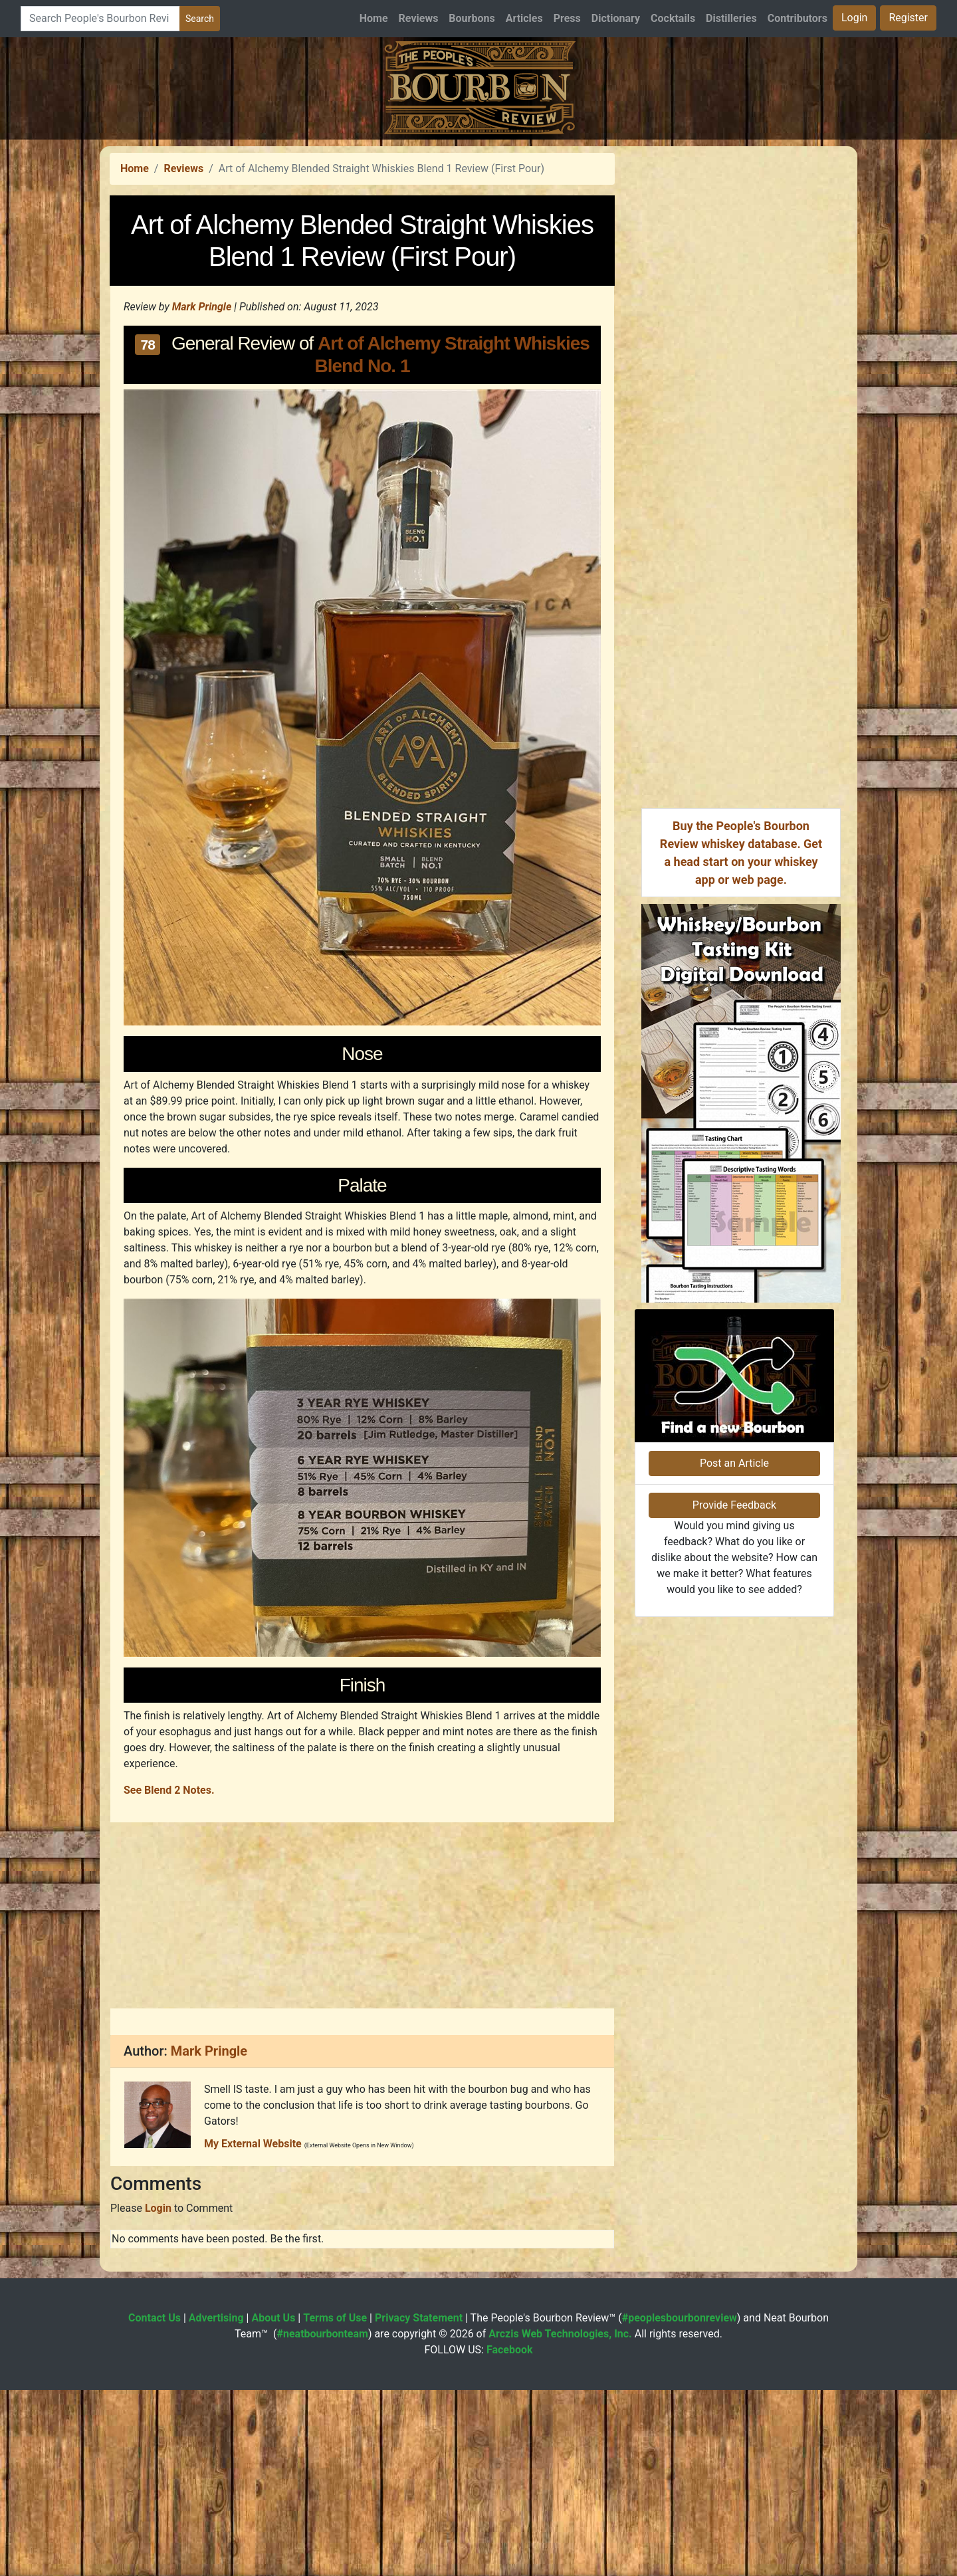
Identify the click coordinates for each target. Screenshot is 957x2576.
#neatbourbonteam (322, 2520)
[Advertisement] (478, 233)
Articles (524, 18)
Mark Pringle (202, 492)
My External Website (253, 2329)
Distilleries (731, 18)
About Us (273, 2504)
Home (374, 18)
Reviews (419, 18)
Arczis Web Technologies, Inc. (560, 2520)
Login (854, 17)
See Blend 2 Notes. (169, 1976)
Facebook (509, 2535)
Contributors (797, 18)
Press (567, 18)
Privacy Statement (419, 2504)
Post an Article (734, 1732)
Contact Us (154, 2504)
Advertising (216, 2504)
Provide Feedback (734, 1774)
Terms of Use (335, 2504)
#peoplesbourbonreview (679, 2504)
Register (908, 17)
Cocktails (673, 18)
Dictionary (615, 18)
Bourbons (471, 18)
